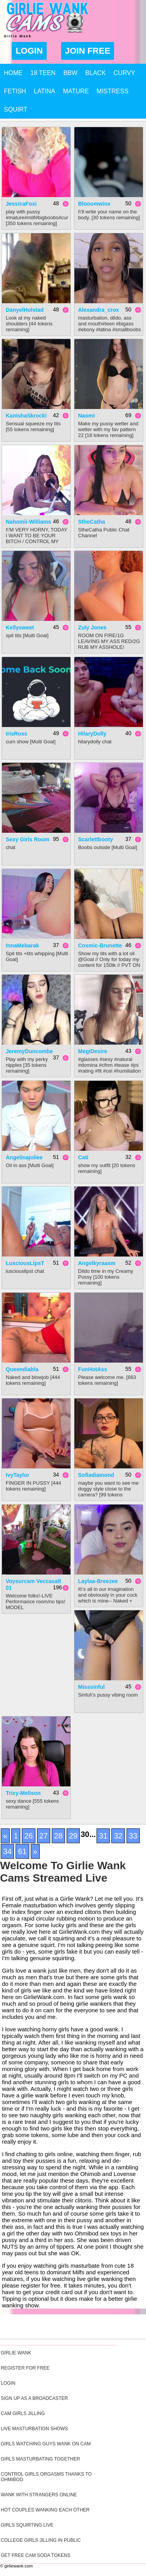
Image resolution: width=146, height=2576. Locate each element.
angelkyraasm (97, 1263)
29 (73, 1836)
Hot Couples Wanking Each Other (45, 2510)
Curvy (124, 73)
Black (95, 73)
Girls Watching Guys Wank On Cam (46, 2444)
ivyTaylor (17, 1475)
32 (118, 1836)
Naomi (86, 415)
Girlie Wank (16, 2353)
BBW (70, 73)
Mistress (112, 91)
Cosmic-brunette (100, 945)
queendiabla (22, 1369)
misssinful (91, 1687)
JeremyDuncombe (29, 1051)
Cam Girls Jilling (23, 2413)
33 (133, 1836)
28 (58, 1836)
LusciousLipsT (25, 1263)
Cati (83, 1157)
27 (43, 1836)
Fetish (15, 91)
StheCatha (91, 522)
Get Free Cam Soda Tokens (35, 2555)
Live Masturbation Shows (34, 2428)
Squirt (15, 109)
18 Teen (43, 73)
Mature (76, 91)
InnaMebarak (22, 945)
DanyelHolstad (25, 310)
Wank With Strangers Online (39, 2494)
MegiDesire (92, 1051)
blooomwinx (94, 204)
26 (28, 1836)
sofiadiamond (96, 1475)
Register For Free (25, 2368)
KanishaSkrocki (26, 415)
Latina (44, 91)
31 (103, 1836)
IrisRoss (16, 734)
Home (13, 73)
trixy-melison (23, 1793)
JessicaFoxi (21, 204)
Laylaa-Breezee (98, 1581)
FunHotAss (92, 1369)
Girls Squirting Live (27, 2525)
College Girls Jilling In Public (41, 2540)
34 (7, 1851)
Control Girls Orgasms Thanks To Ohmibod (46, 2476)
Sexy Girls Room (27, 839)
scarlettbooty (95, 839)
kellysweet (20, 627)
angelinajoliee (24, 1157)
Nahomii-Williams (28, 522)
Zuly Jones (92, 627)
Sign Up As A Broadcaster (34, 2398)
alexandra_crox (98, 310)
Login (29, 51)
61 (22, 1851)
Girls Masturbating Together (40, 2459)
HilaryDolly (92, 734)
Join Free (87, 51)
